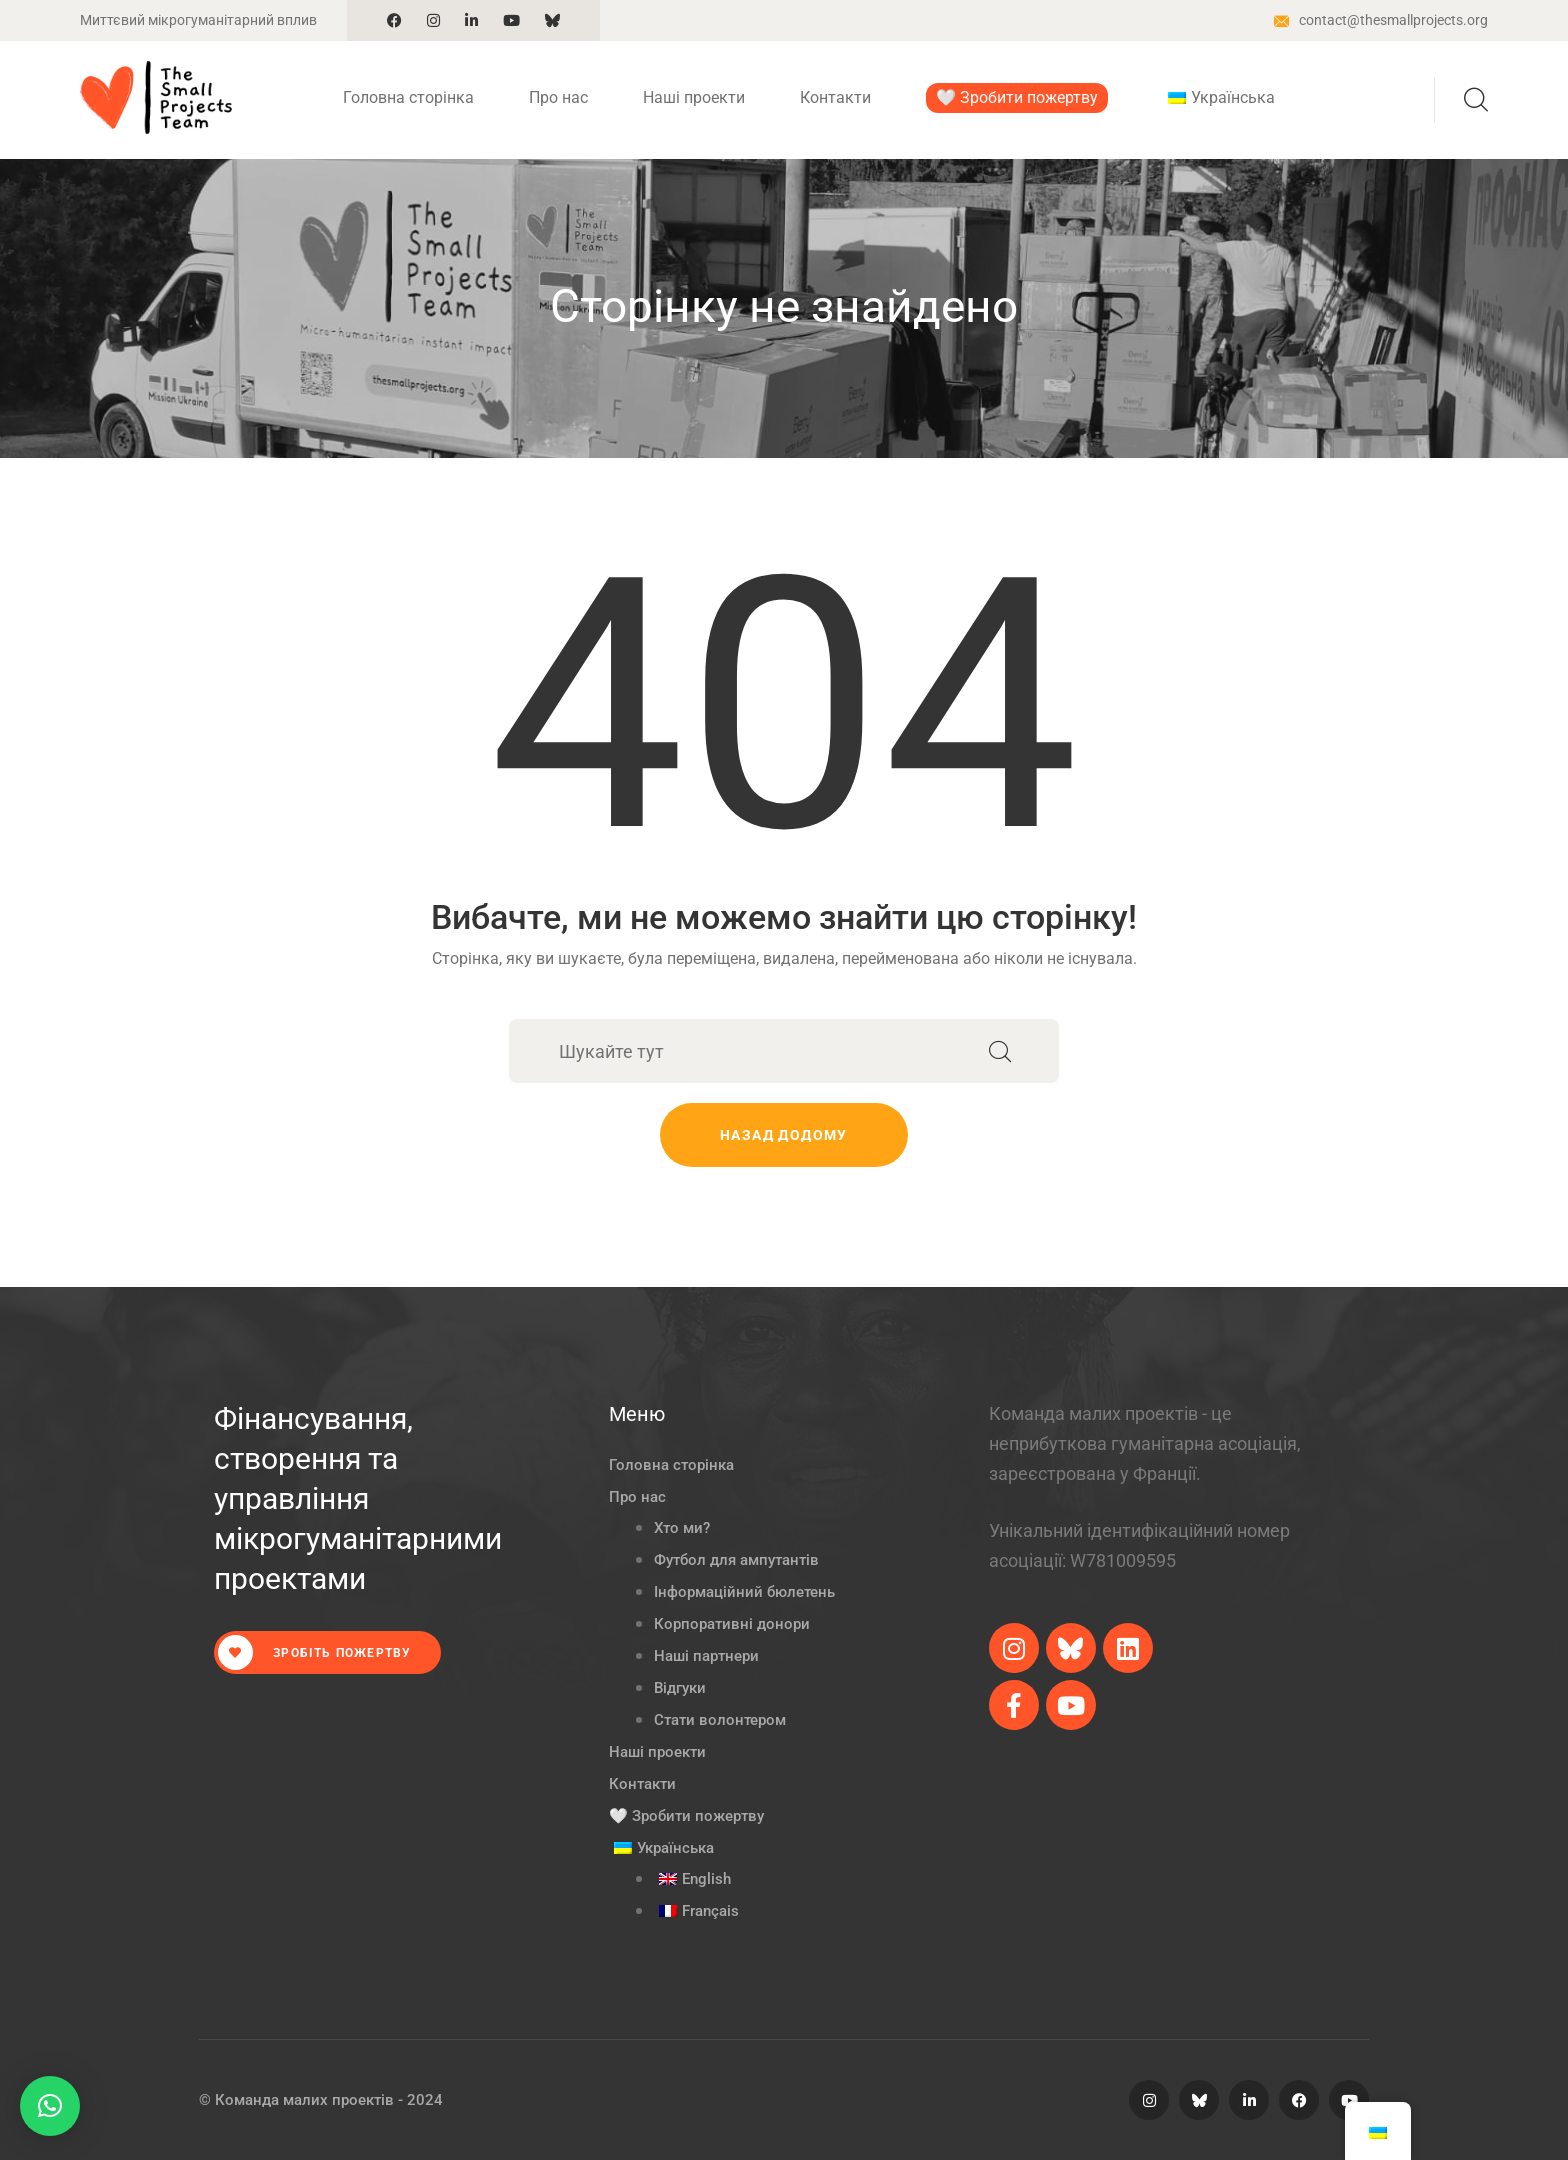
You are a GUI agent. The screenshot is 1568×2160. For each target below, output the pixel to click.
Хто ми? (682, 1528)
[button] (50, 2106)
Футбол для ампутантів (736, 1560)
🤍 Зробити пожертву (1017, 97)
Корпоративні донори (732, 1624)
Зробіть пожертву (314, 1652)
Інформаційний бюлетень (744, 1592)
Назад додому (784, 1135)
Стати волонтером (720, 1720)
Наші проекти (694, 97)
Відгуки (680, 1688)
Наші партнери (706, 1656)
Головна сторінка (408, 97)
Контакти (835, 97)
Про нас (558, 97)
